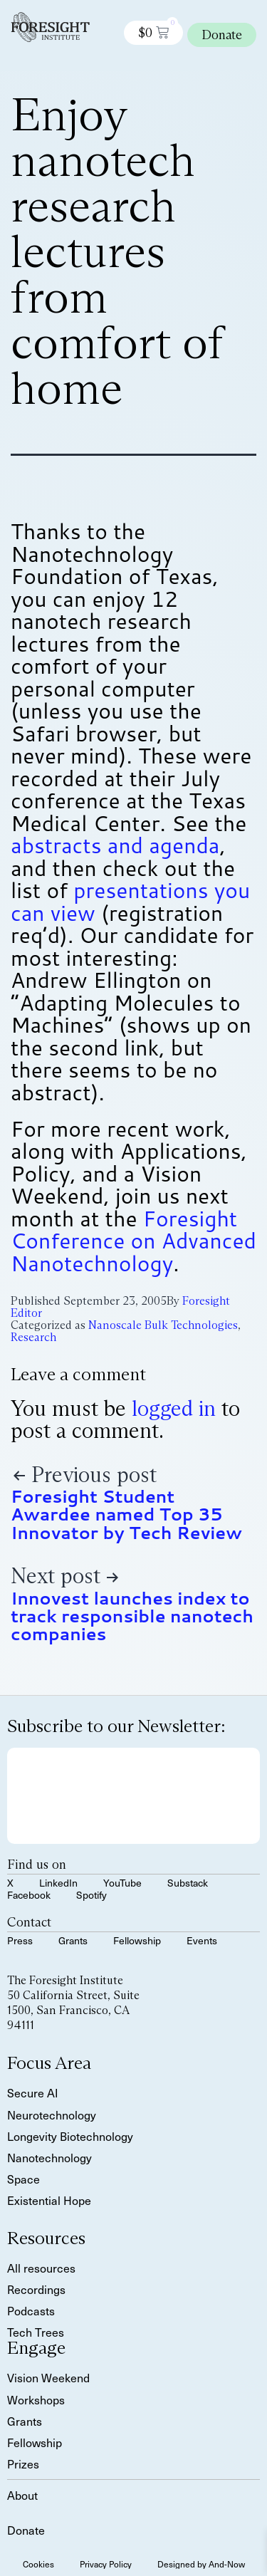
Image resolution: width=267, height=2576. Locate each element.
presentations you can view (130, 901)
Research (33, 1337)
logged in (174, 1408)
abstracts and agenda (115, 845)
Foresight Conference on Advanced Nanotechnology (133, 1240)
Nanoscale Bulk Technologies (163, 1325)
